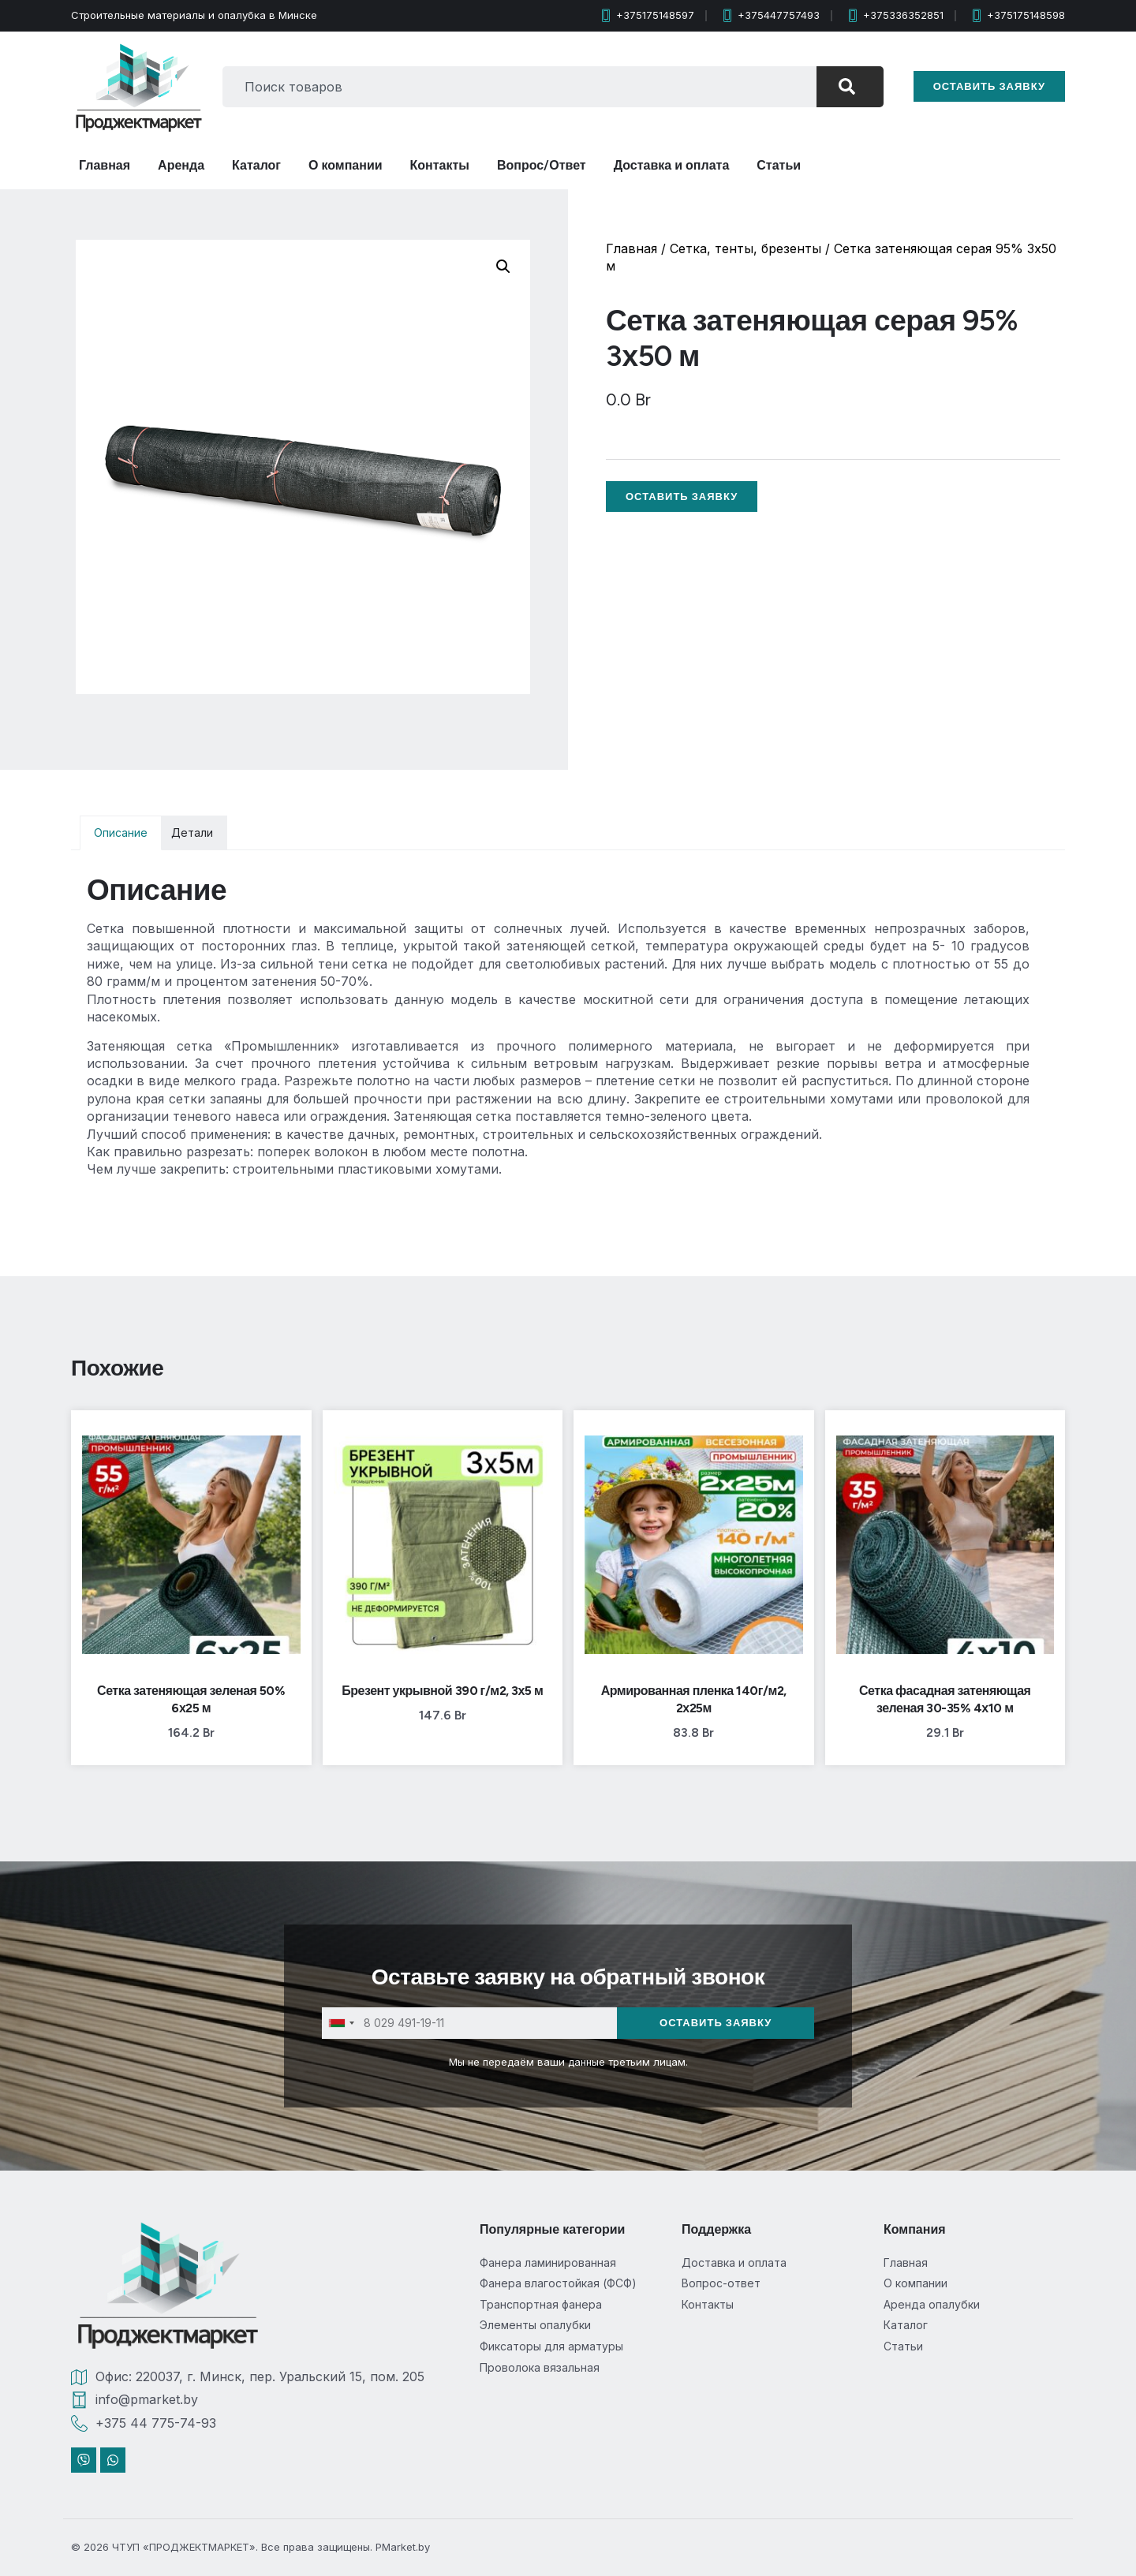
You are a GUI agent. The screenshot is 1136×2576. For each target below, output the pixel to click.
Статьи (779, 165)
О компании (345, 165)
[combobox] (519, 86)
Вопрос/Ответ (541, 165)
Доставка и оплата (672, 165)
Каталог (256, 165)
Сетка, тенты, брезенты (745, 248)
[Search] (850, 86)
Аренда (181, 165)
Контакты (439, 165)
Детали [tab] (192, 832)
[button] (503, 266)
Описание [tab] (121, 832)
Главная (104, 165)
